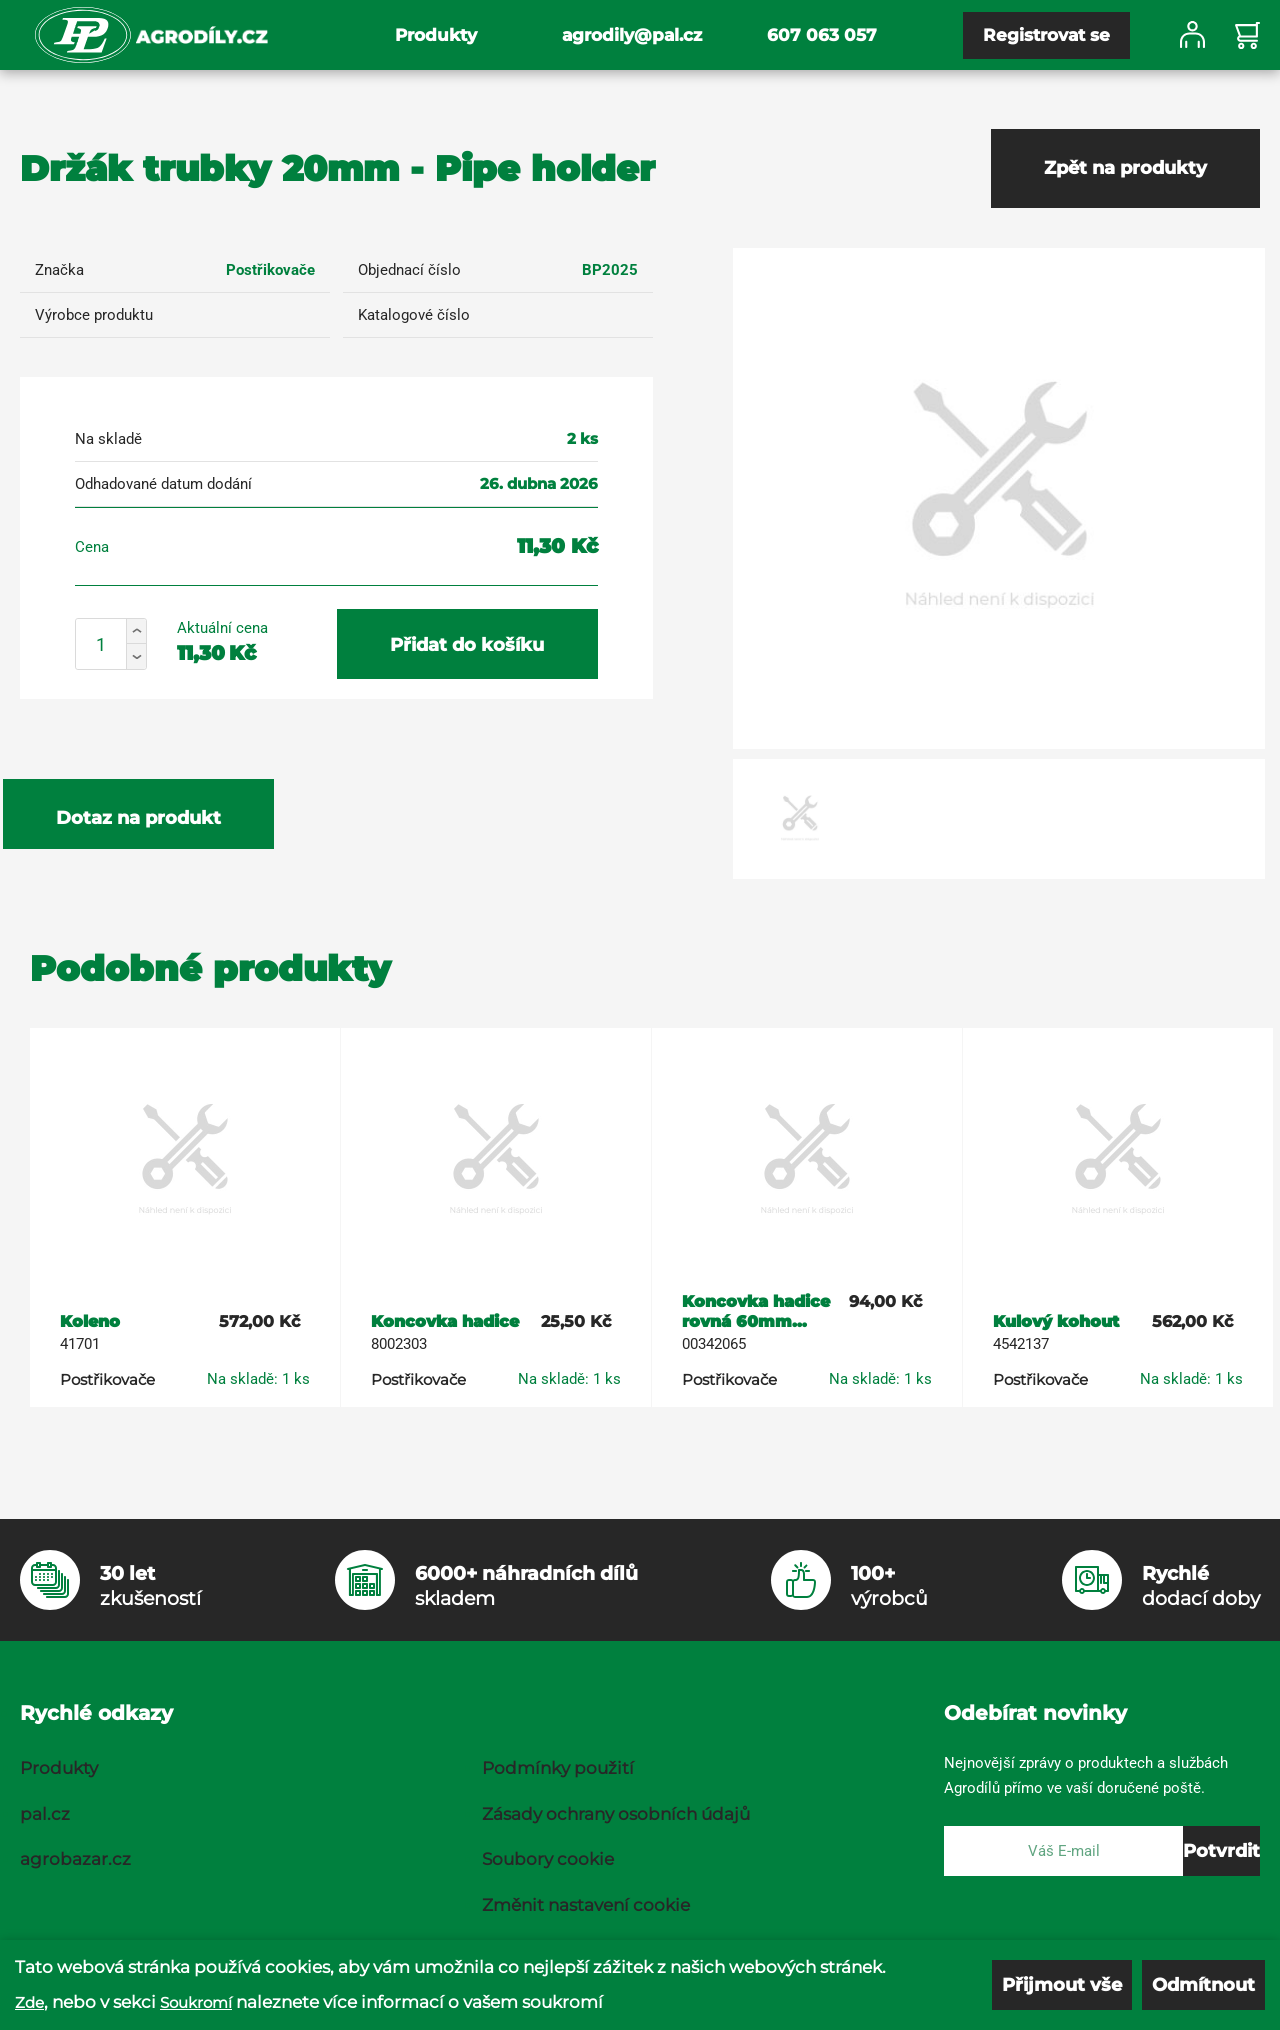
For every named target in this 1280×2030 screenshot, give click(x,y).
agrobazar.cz (75, 1859)
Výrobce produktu (94, 315)
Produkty (436, 35)
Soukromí (196, 2002)
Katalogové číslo (414, 315)
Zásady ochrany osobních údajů (616, 1814)
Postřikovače (270, 270)
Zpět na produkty (1125, 168)
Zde (29, 2002)
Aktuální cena (222, 628)
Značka (59, 270)
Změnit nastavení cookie (586, 1905)
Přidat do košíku (467, 645)
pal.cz (45, 1814)
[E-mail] (1063, 1851)
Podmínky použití (558, 1768)
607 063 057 (822, 35)
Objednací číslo (409, 270)
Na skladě (108, 439)
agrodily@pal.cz (632, 35)
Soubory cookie (548, 1859)
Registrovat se (1046, 35)
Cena (92, 547)
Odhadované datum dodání (163, 484)
